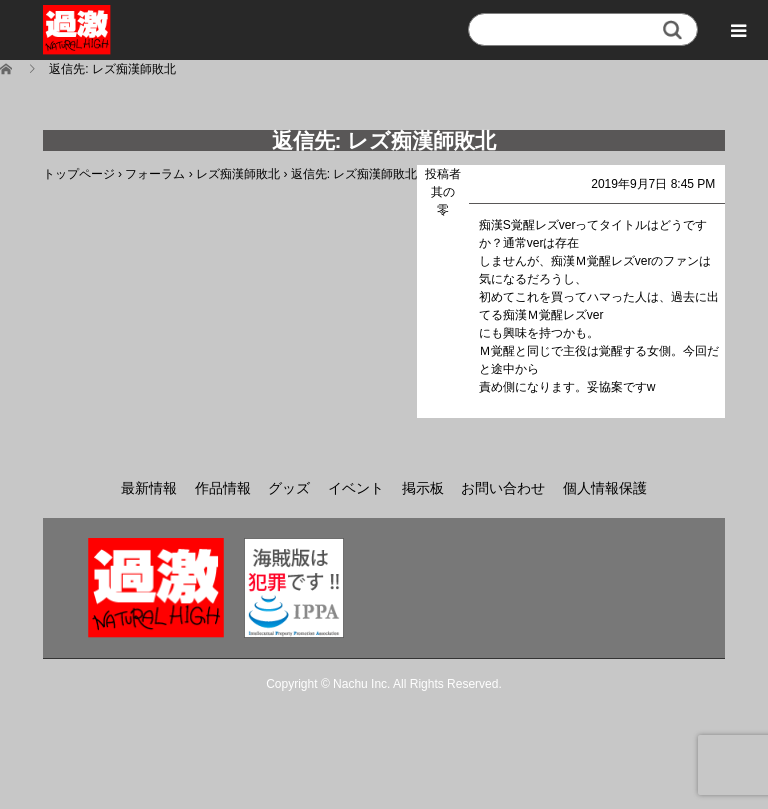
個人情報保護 (605, 488)
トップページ (79, 174)
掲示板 (423, 488)
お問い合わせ (503, 488)
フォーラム (155, 174)
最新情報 (149, 488)
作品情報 (223, 488)
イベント (356, 488)
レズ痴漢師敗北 (238, 174)
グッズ (289, 488)
